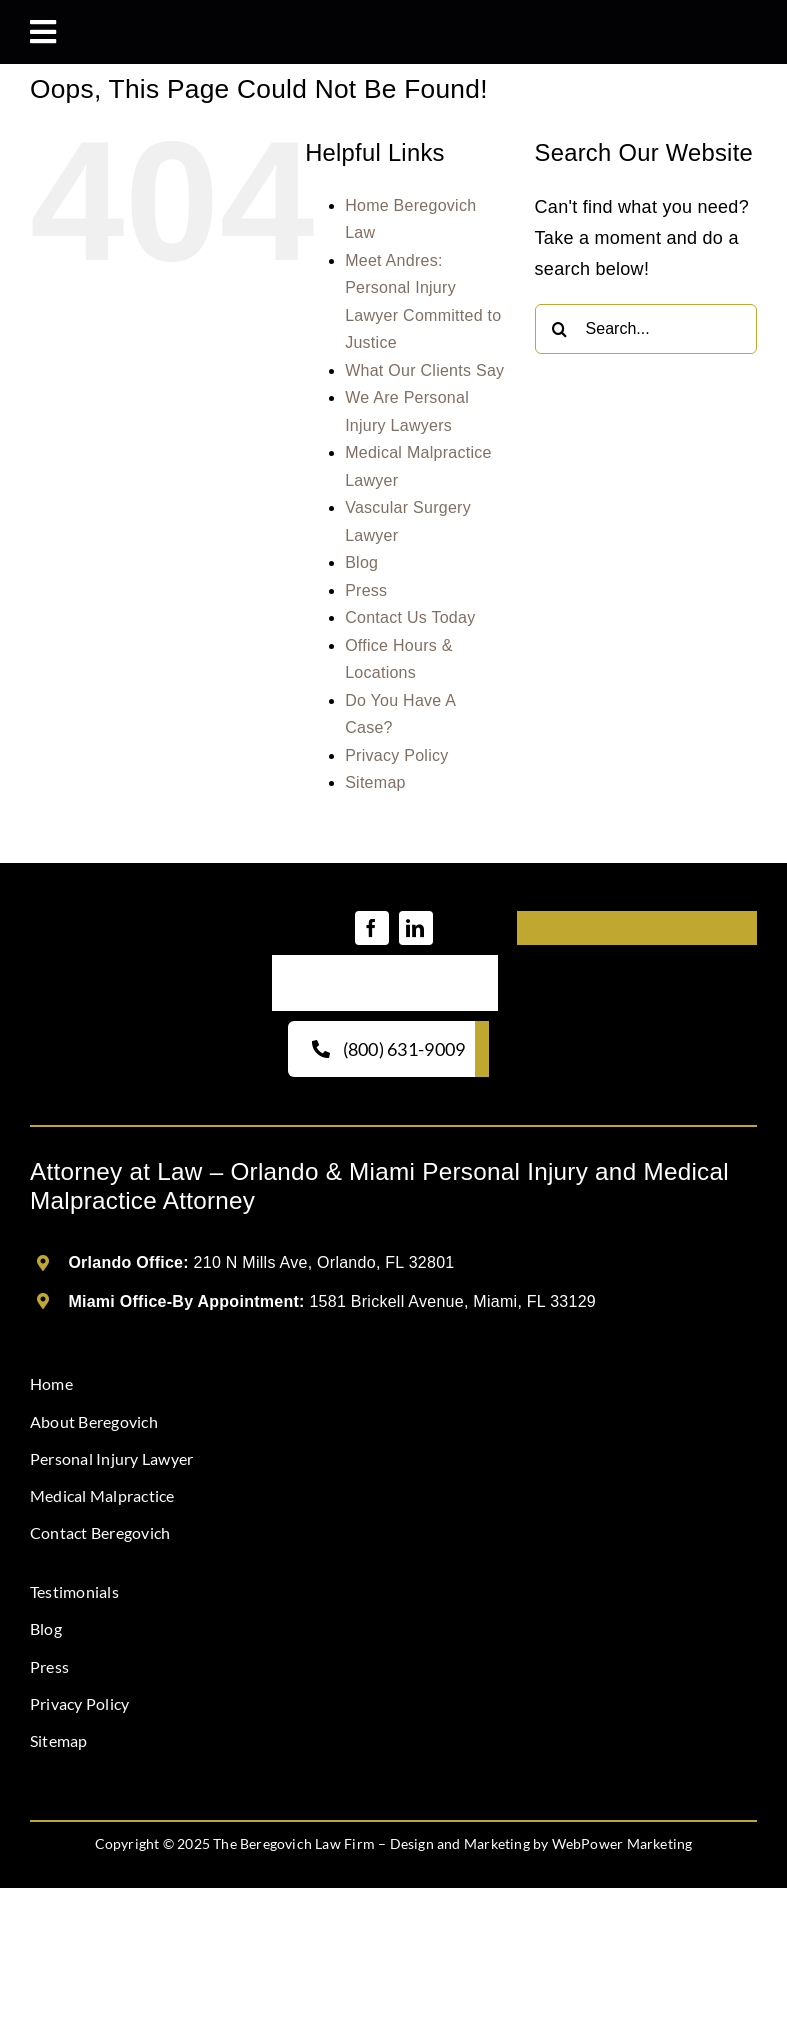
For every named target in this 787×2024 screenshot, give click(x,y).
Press (366, 590)
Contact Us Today (410, 617)
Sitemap (375, 782)
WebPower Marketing (622, 1843)
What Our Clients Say (424, 370)
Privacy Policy (396, 755)
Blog (361, 562)
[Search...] (646, 329)
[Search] (560, 329)
